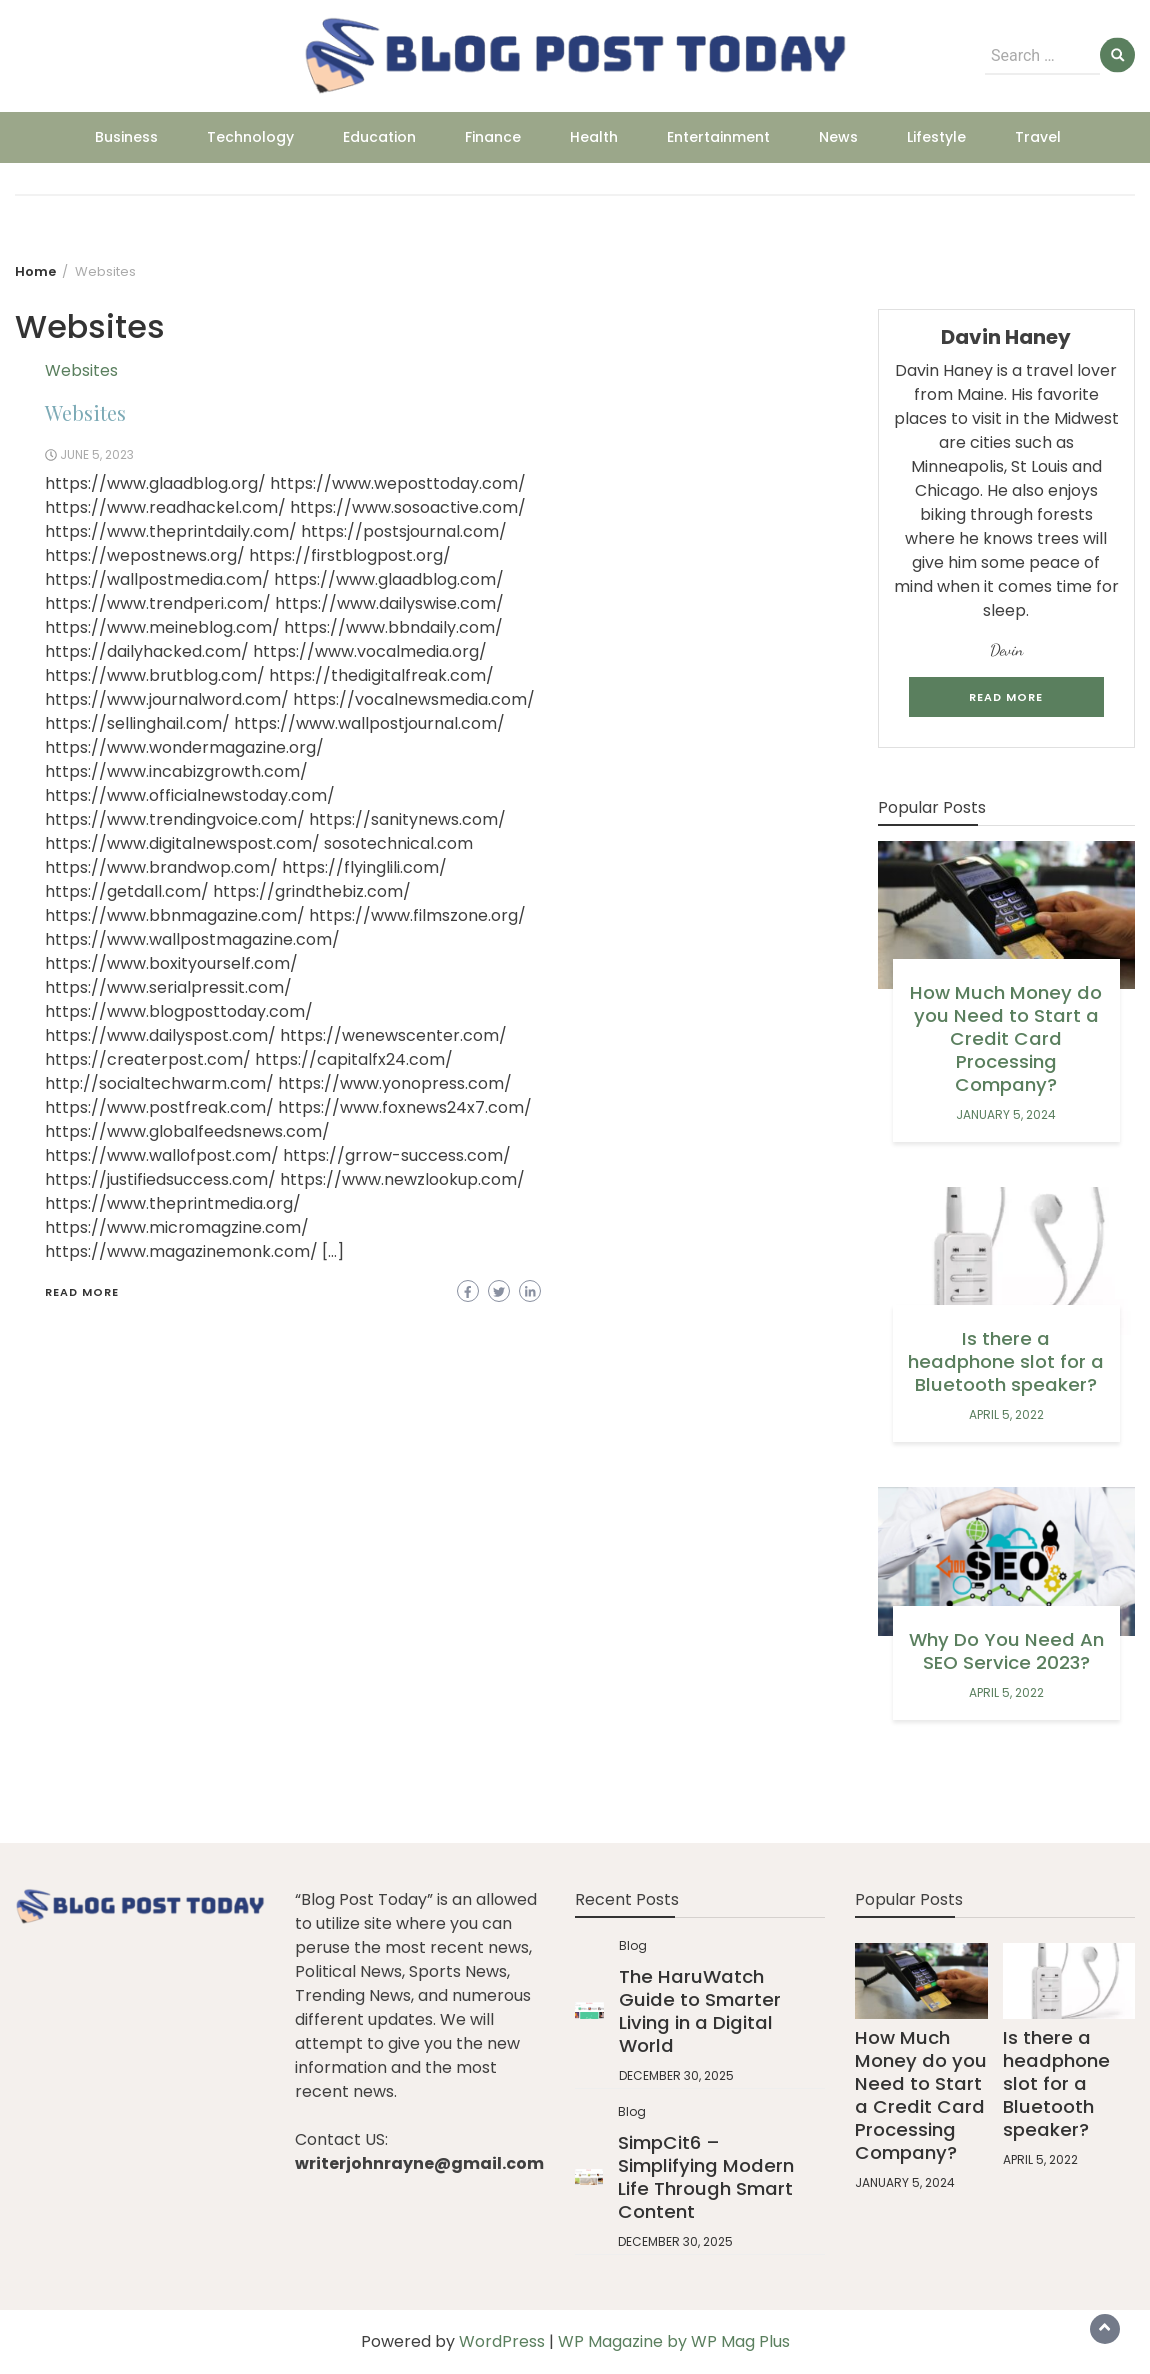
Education (379, 137)
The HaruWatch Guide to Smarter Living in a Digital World (700, 2011)
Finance (493, 137)
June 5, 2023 (97, 454)
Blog (633, 1945)
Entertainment (718, 137)
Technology (250, 137)
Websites (81, 370)
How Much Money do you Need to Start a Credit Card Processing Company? (1006, 1038)
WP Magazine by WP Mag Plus (674, 2341)
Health (594, 137)
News (838, 137)
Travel (1038, 137)
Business (126, 137)
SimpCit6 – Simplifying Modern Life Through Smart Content (706, 2177)
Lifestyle (936, 137)
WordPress (502, 2341)
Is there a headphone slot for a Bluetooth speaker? (1006, 1361)
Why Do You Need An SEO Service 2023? (1006, 1651)
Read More (82, 1292)
